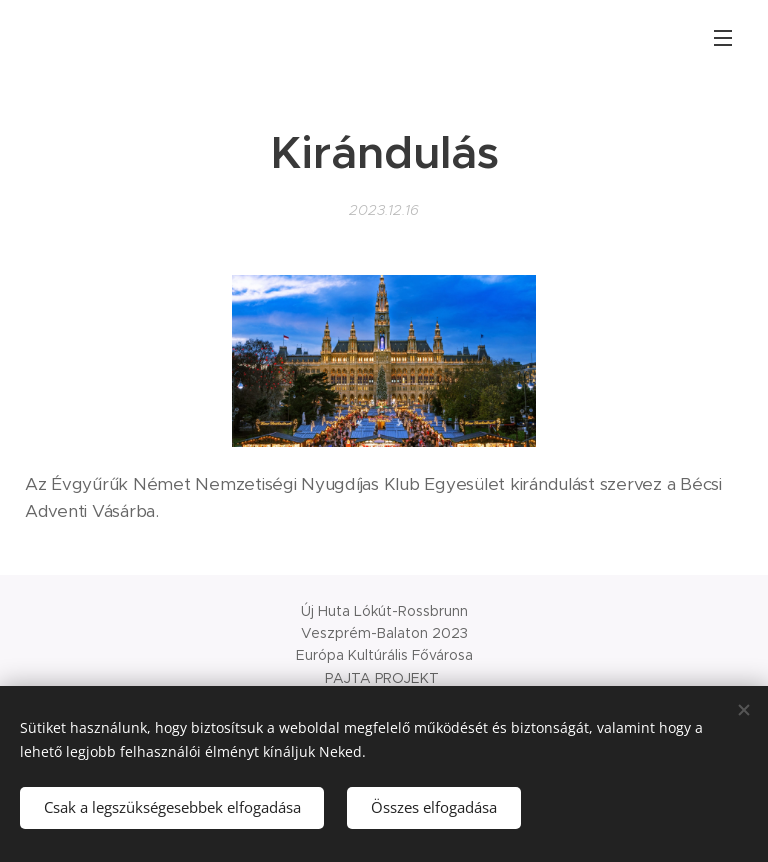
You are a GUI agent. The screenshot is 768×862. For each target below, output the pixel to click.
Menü (723, 38)
